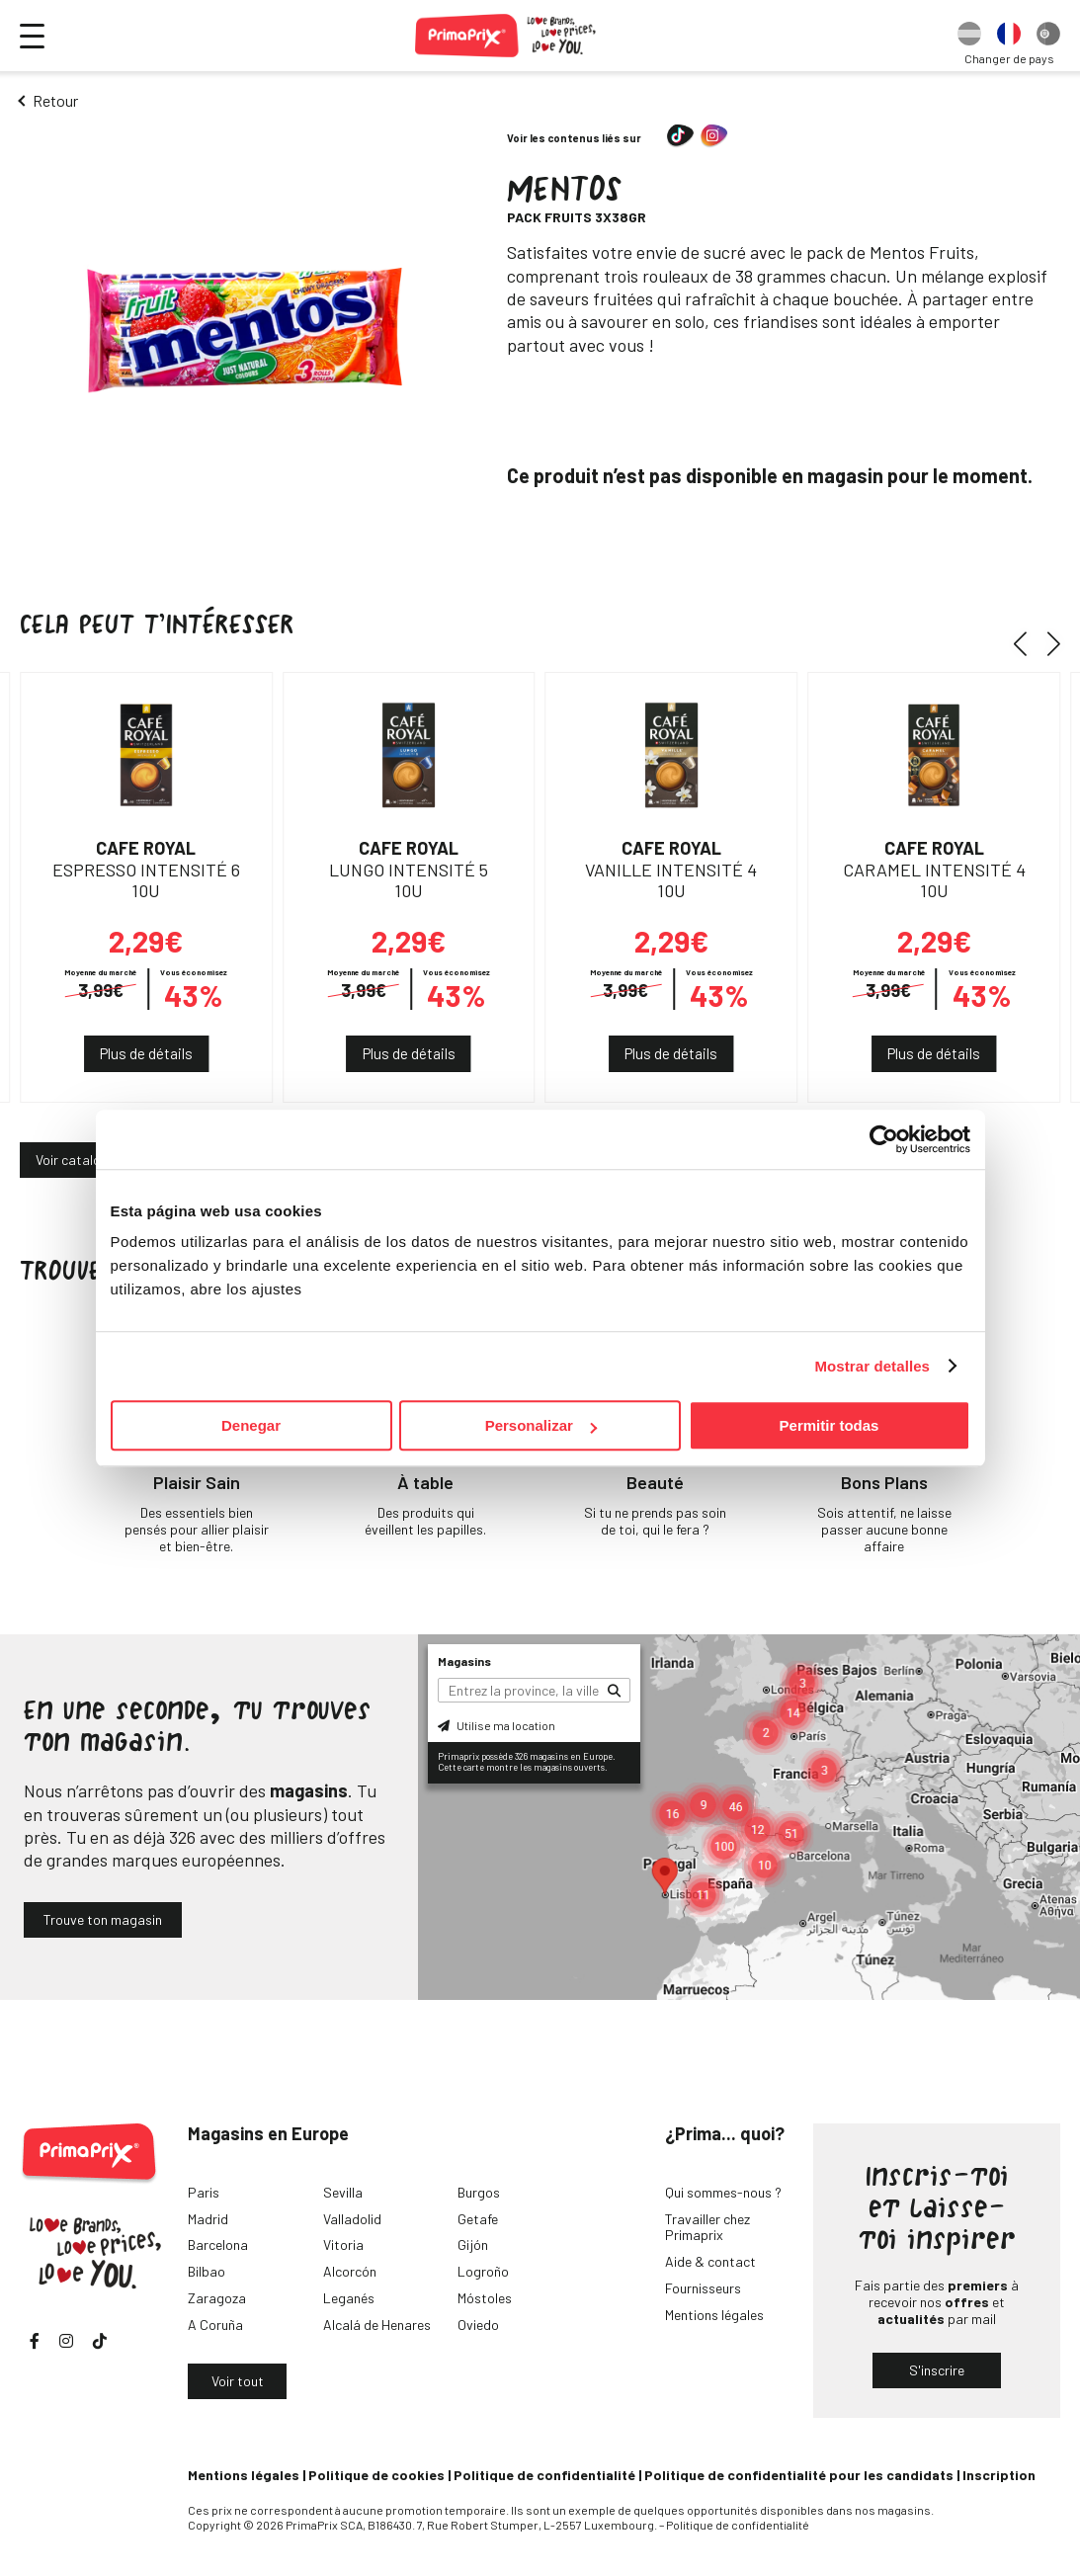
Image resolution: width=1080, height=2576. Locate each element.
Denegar (251, 1425)
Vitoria (343, 2244)
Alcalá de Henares (377, 2324)
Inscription (999, 2474)
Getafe (477, 2218)
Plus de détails (146, 1053)
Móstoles (484, 2297)
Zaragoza (217, 2297)
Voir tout (237, 2380)
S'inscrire (936, 2370)
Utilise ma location (496, 1725)
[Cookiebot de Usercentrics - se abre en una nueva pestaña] (883, 1139)
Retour (55, 100)
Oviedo (478, 2324)
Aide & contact (710, 2261)
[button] (1027, 644)
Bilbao (206, 2271)
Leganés (348, 2297)
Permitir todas (829, 1425)
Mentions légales (714, 2314)
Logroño (483, 2271)
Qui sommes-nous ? (723, 2192)
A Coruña (215, 2324)
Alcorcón (349, 2271)
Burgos (478, 2192)
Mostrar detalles (872, 1366)
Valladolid (352, 2218)
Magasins (464, 1661)
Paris (203, 2192)
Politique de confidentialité (544, 2474)
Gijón (472, 2244)
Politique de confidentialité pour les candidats (799, 2474)
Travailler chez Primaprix (707, 2227)
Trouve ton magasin (102, 1919)
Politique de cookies (376, 2474)
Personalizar (541, 1425)
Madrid (208, 2218)
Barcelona (218, 2244)
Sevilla (343, 2192)
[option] (969, 35)
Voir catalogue (79, 1159)
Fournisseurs (703, 2288)
